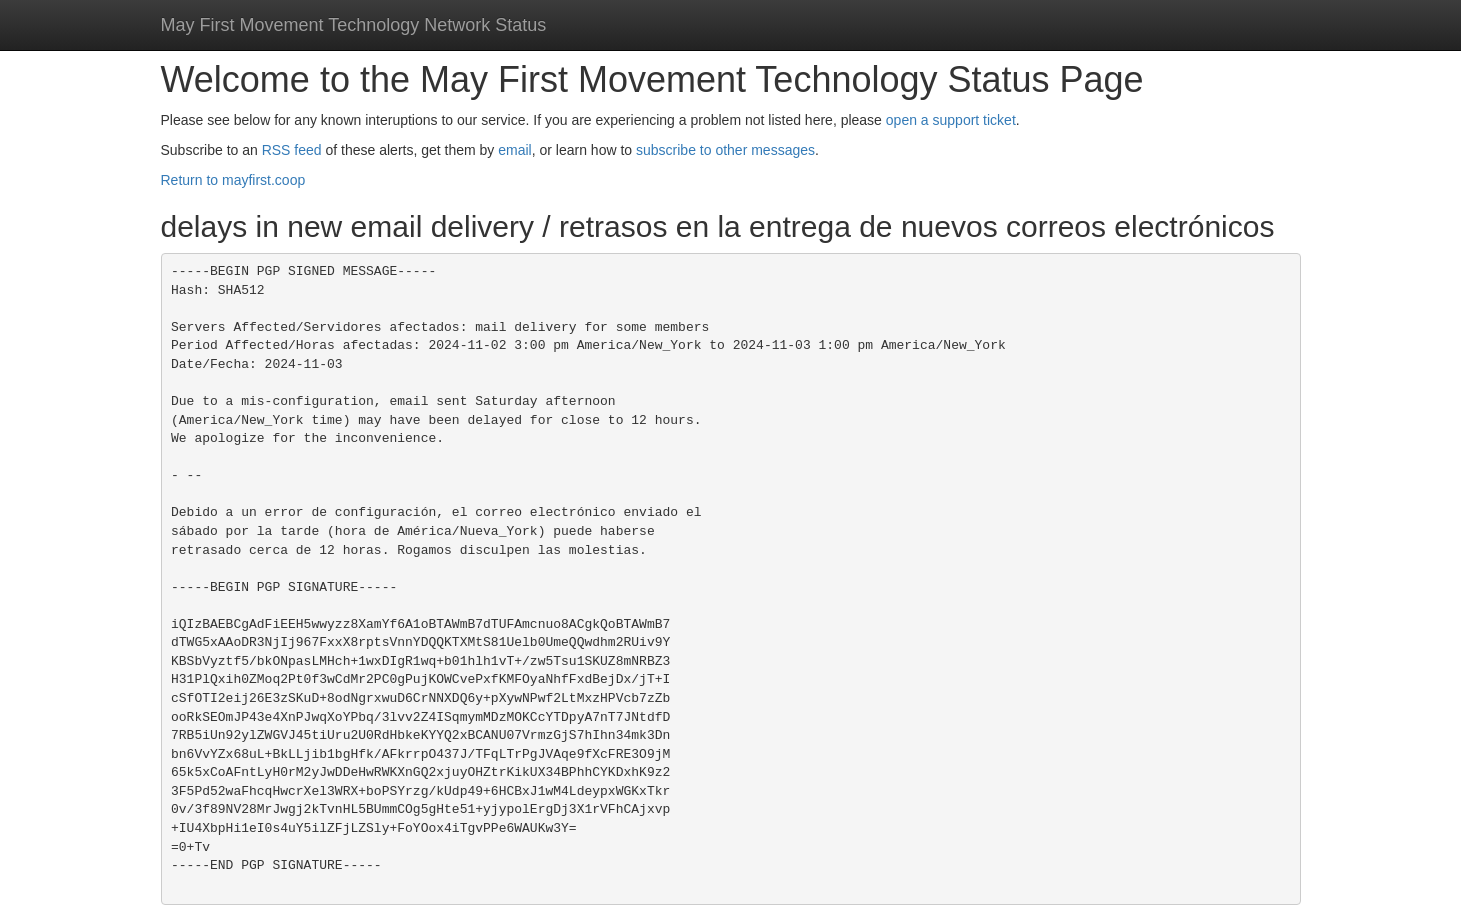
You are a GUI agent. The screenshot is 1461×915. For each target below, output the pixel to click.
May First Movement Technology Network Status (354, 25)
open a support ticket (951, 120)
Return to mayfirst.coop (233, 180)
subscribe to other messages (725, 150)
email (514, 150)
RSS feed (292, 150)
